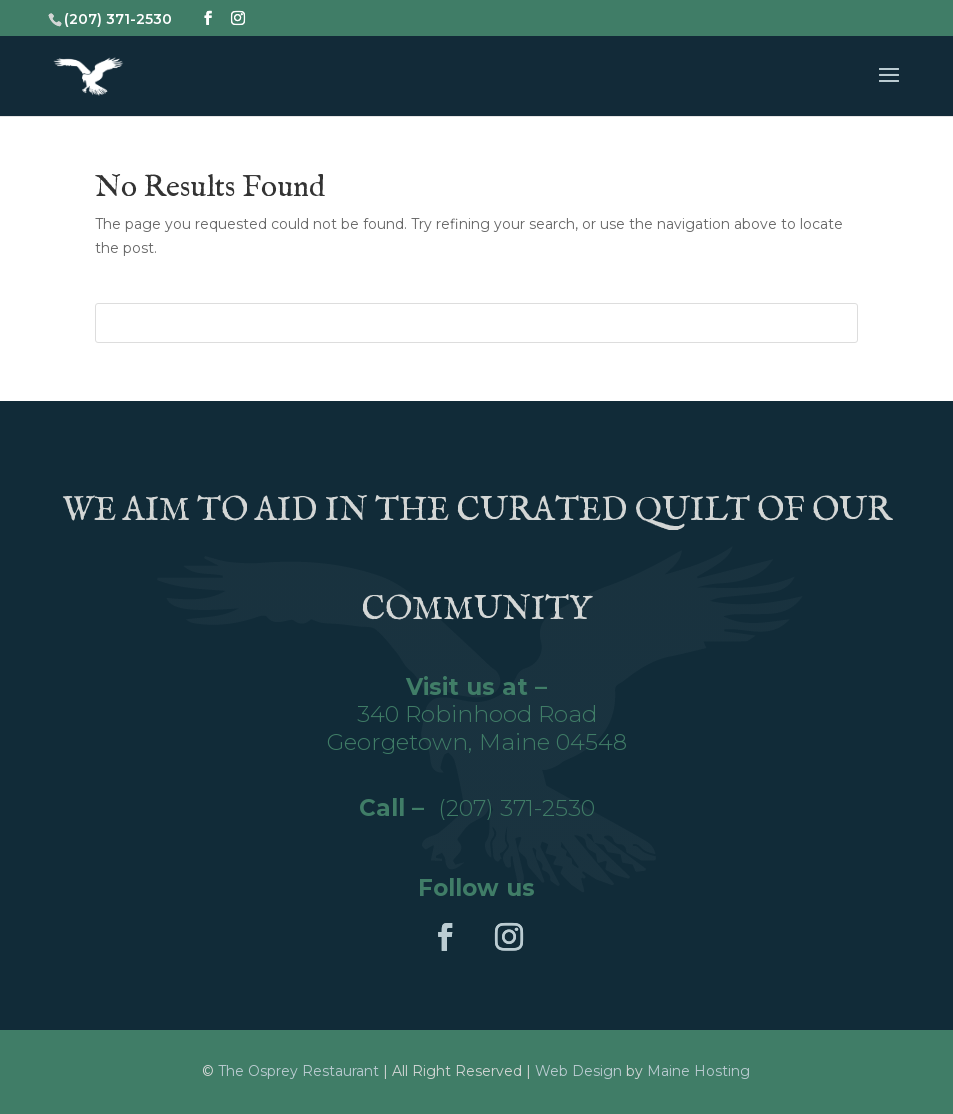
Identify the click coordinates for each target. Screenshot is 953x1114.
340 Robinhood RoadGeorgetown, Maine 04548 (477, 728)
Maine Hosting (698, 1071)
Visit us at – (476, 687)
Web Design (578, 1071)
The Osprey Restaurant (300, 1071)
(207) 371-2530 (516, 808)
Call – (398, 808)
